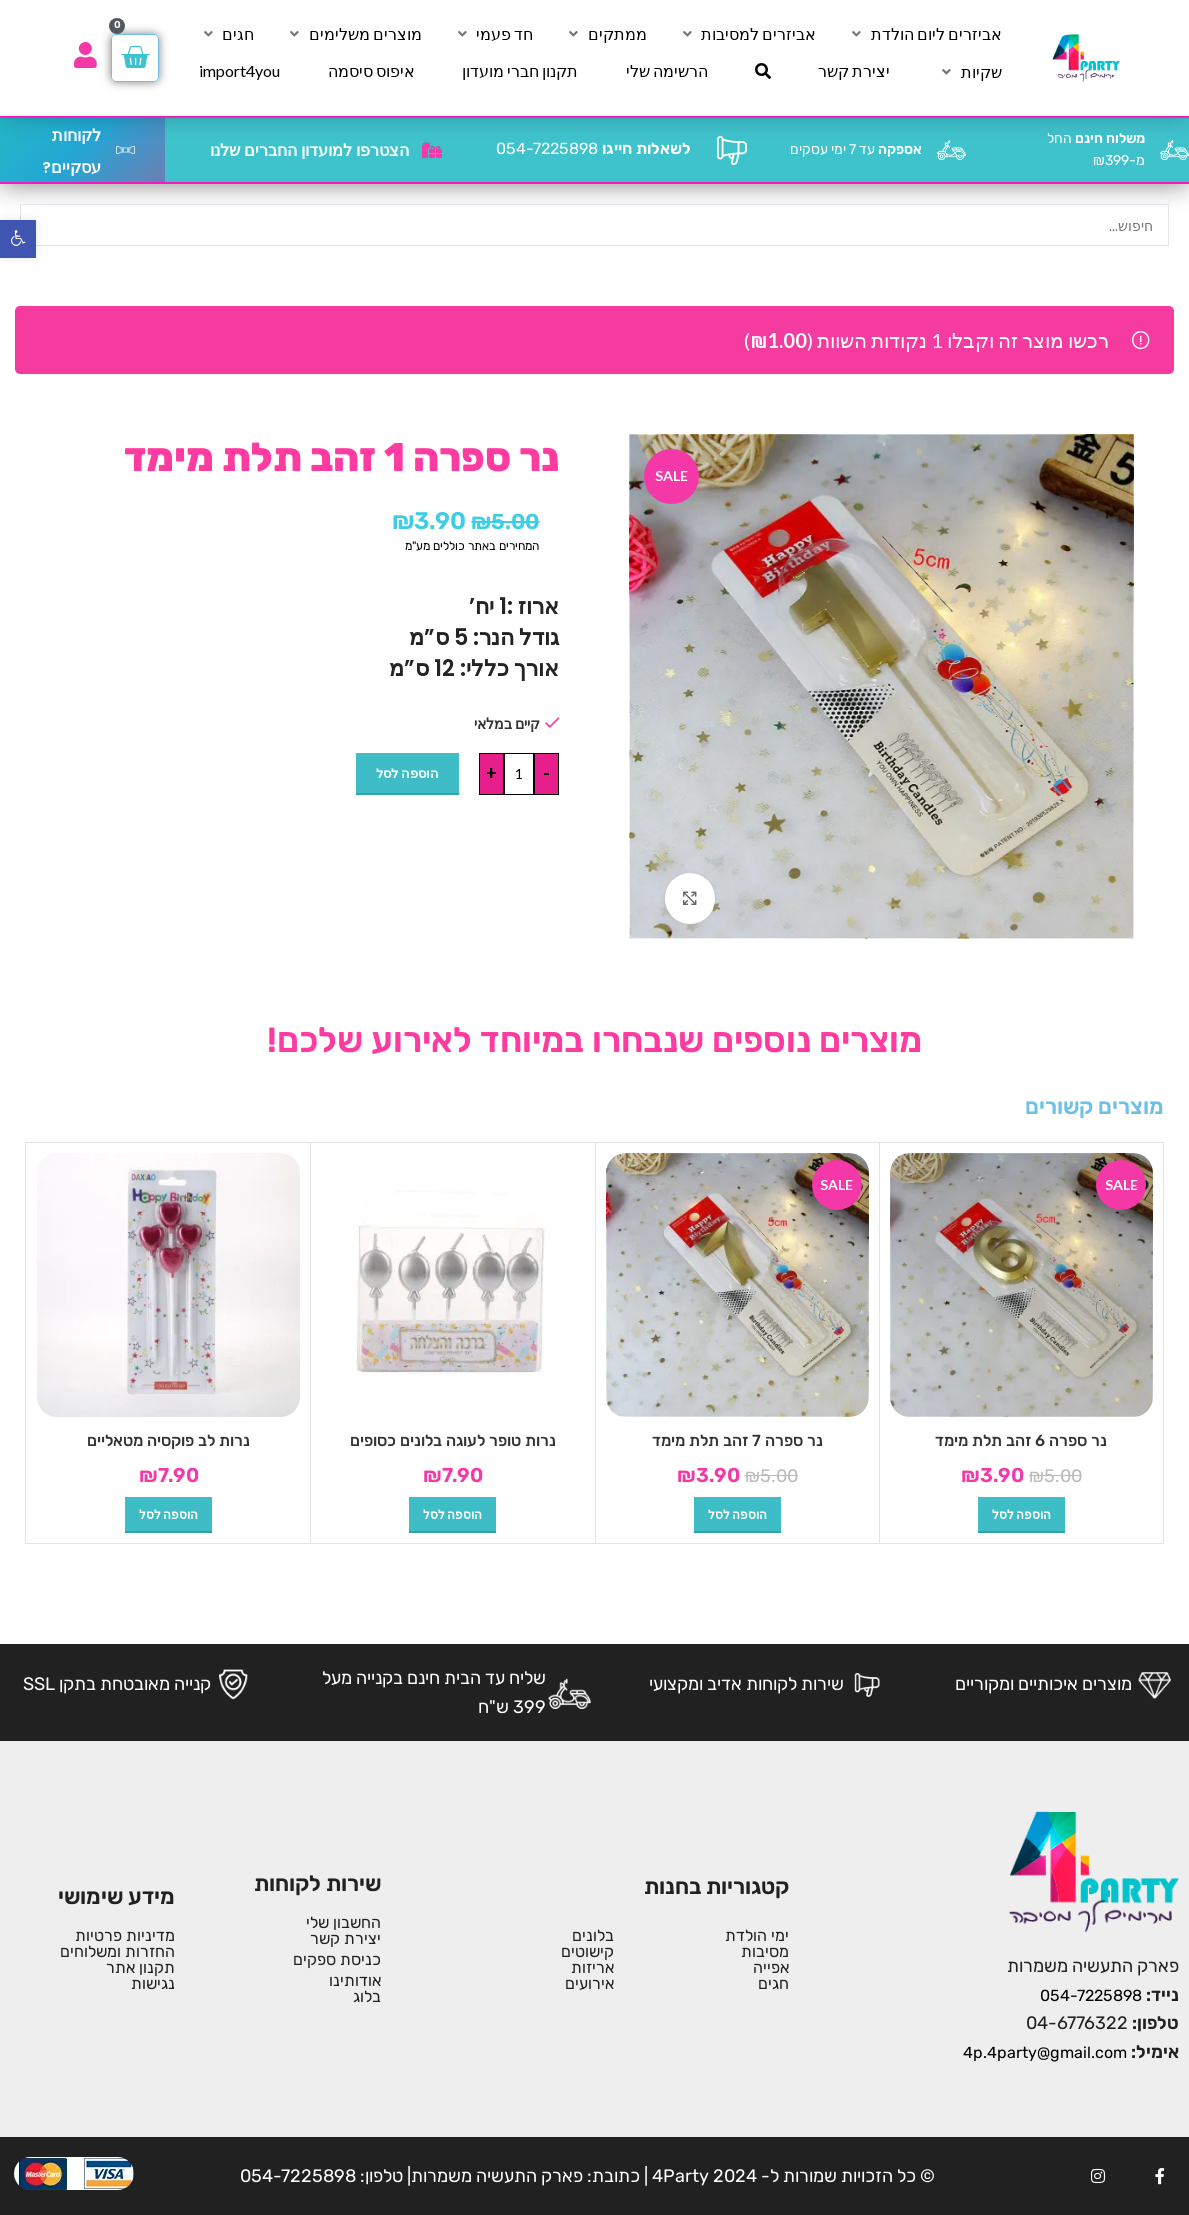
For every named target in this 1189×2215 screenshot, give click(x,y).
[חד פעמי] (493, 34)
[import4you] (239, 71)
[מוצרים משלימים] (354, 34)
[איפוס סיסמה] (371, 71)
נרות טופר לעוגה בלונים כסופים (453, 1440)
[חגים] (226, 34)
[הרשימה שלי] (667, 71)
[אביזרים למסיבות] (747, 34)
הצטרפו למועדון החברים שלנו (309, 150)
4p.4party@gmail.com (1045, 2052)
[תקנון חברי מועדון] (520, 71)
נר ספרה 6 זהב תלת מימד (1021, 1440)
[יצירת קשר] (854, 71)
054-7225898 (593, 148)
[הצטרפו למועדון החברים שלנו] (432, 150)
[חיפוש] (763, 71)
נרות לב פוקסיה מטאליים (168, 1440)
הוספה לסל (407, 773)
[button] (1021, 1515)
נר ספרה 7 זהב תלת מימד (737, 1440)
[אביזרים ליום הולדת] (925, 34)
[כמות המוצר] (519, 774)
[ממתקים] (606, 34)
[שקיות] (970, 72)
